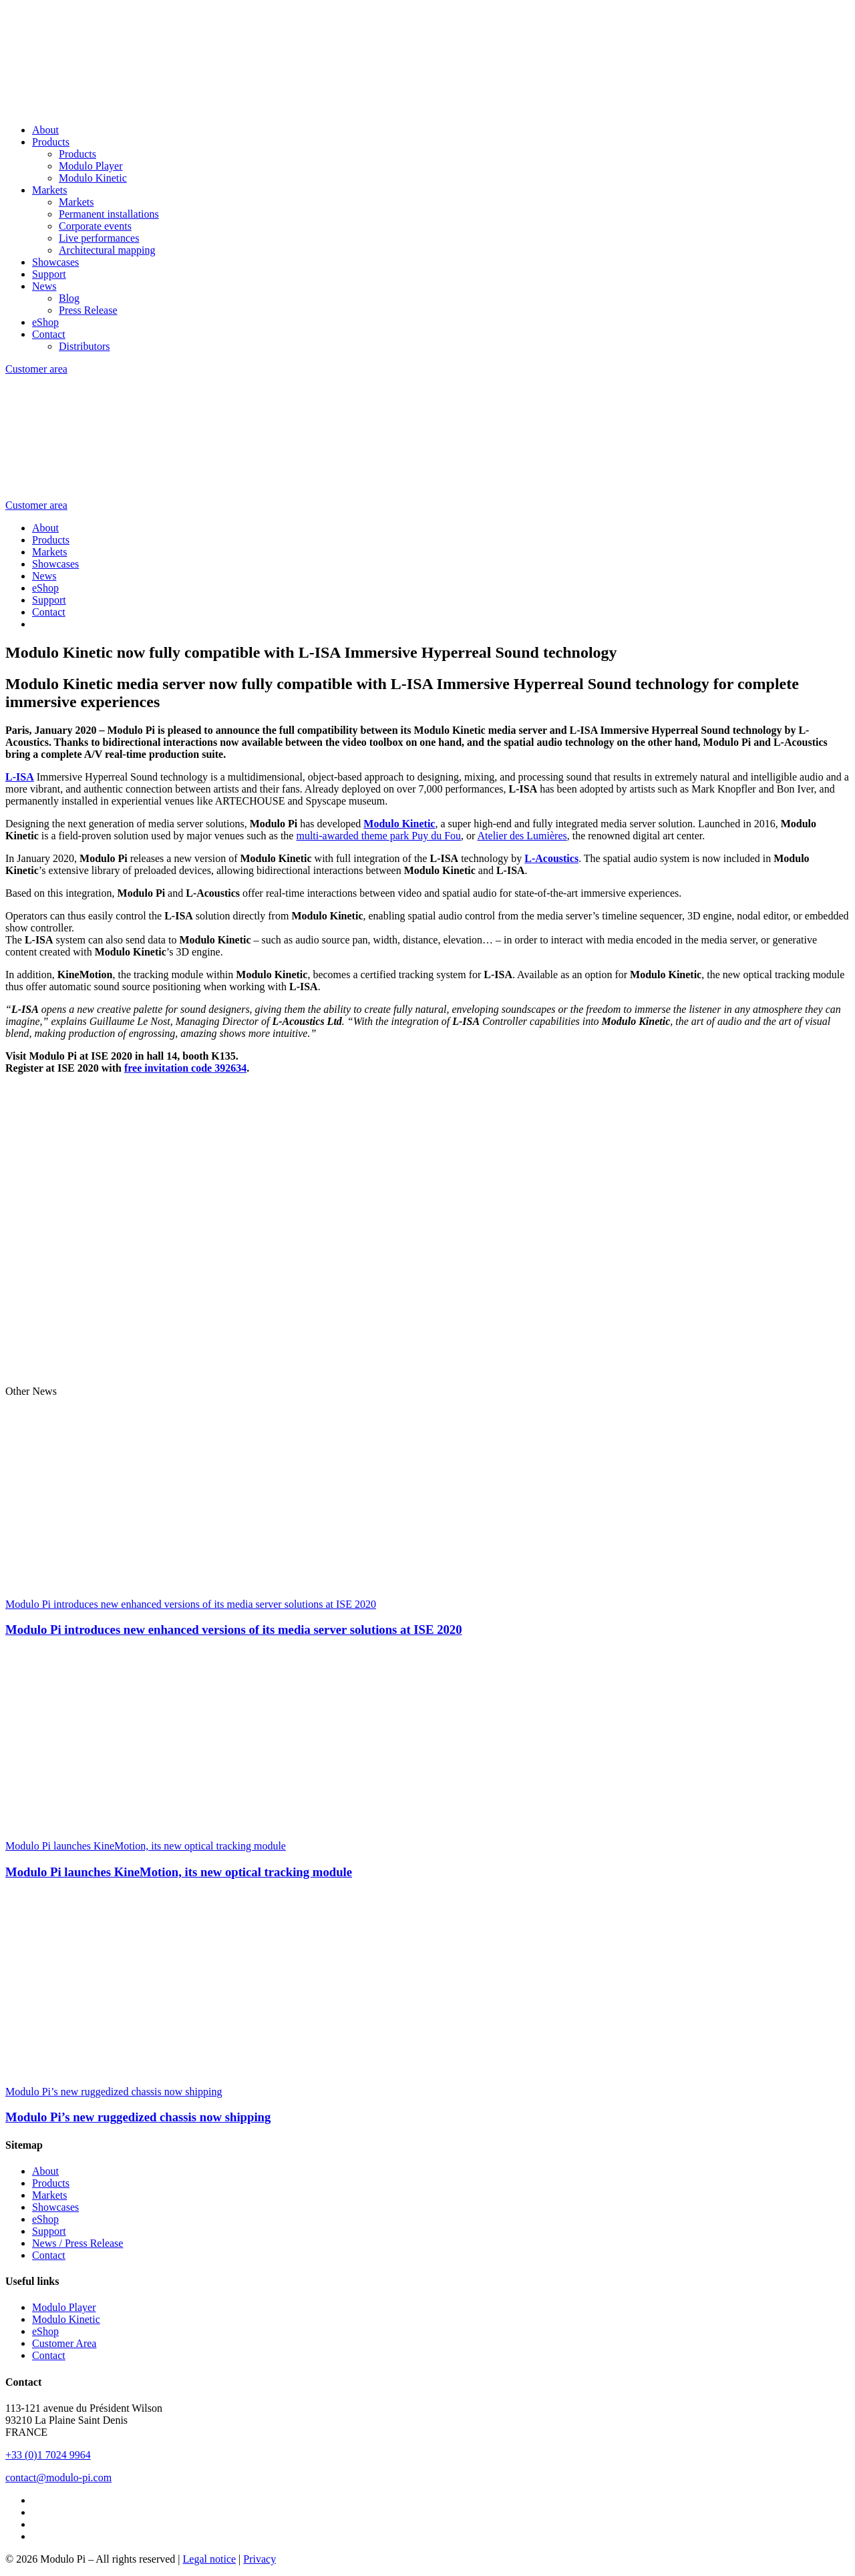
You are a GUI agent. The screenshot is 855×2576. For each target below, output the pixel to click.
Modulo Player (91, 166)
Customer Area (64, 2343)
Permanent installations (109, 214)
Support (49, 274)
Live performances (99, 238)
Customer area (36, 369)
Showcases (55, 262)
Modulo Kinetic (93, 178)
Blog (69, 298)
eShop (45, 322)
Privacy (259, 2559)
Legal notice (209, 2559)
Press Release (88, 310)
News (44, 286)
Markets (49, 190)
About (45, 130)
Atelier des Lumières (522, 835)
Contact (48, 334)
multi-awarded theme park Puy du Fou (378, 835)
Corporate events (95, 226)
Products (50, 142)
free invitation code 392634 (185, 1068)
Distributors (84, 346)
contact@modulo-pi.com (58, 2477)
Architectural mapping (107, 250)
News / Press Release (77, 2243)
